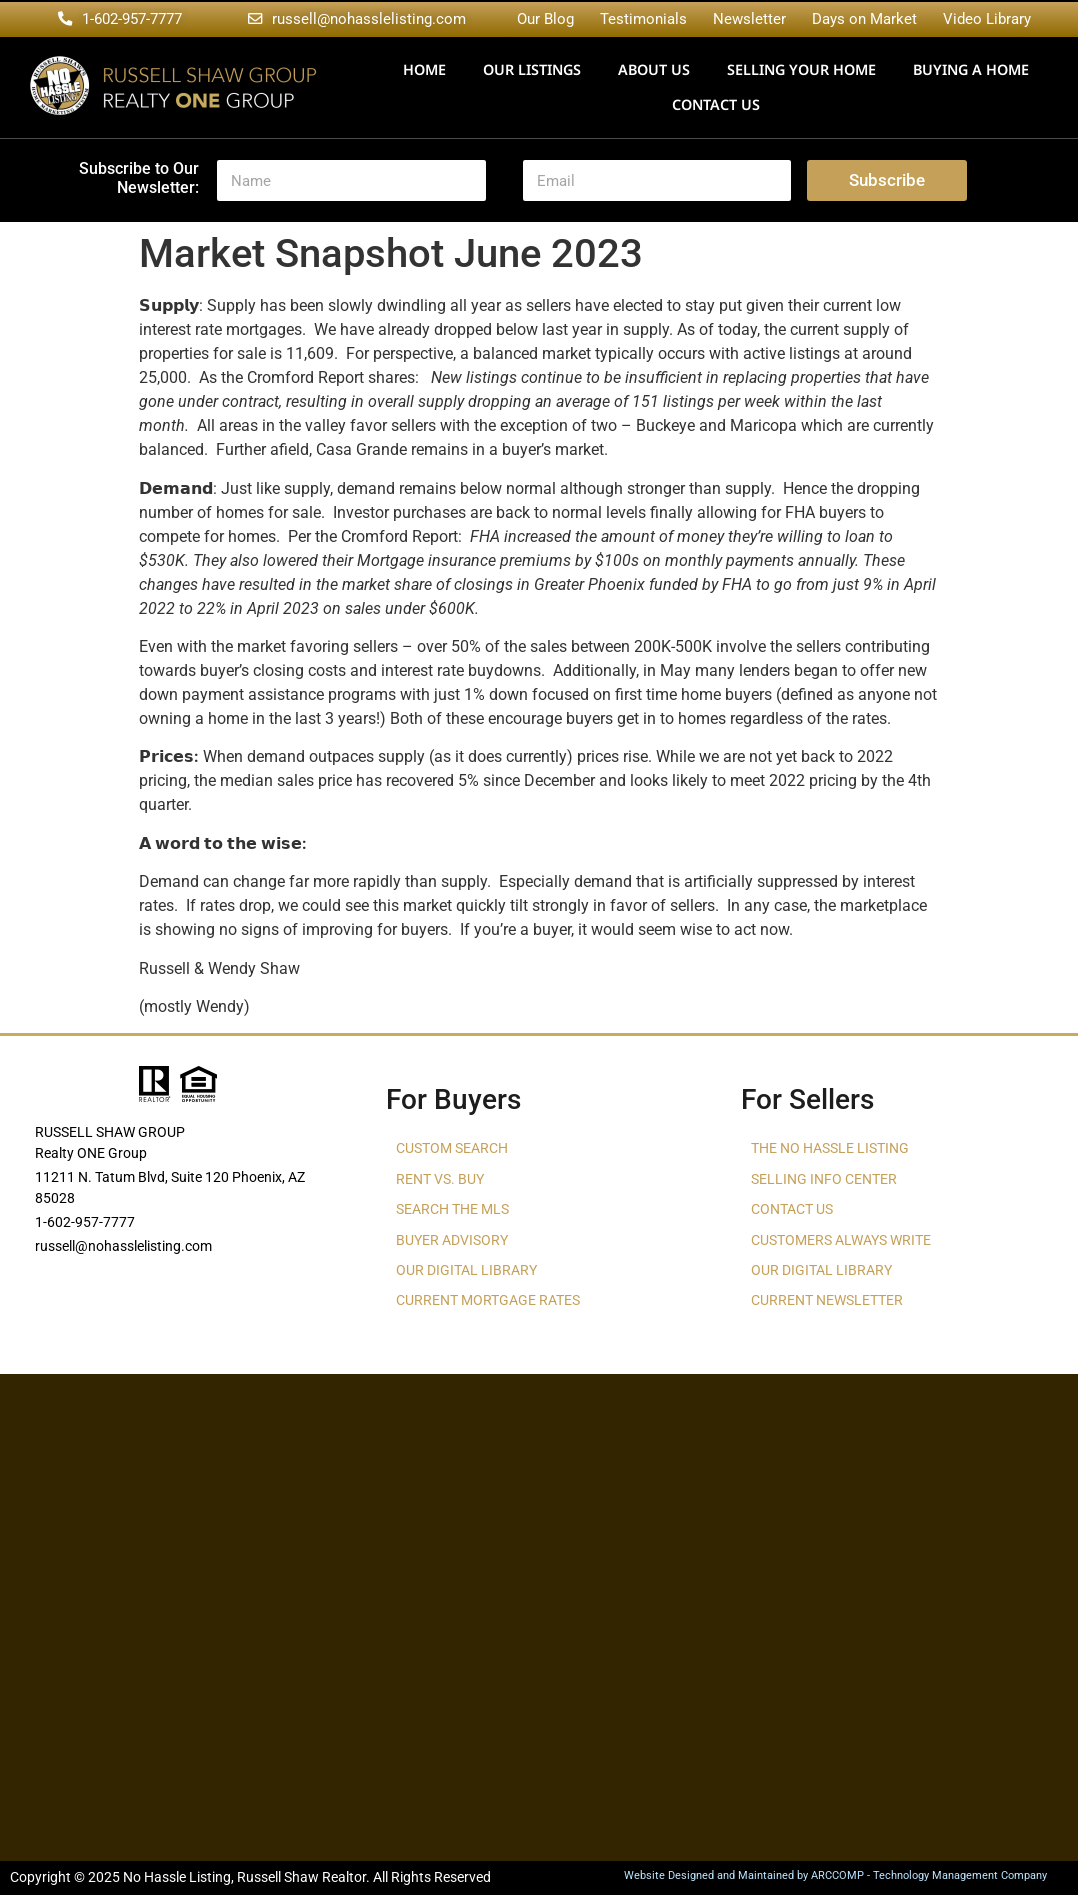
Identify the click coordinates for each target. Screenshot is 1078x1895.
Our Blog (545, 19)
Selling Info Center (824, 1179)
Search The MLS (452, 1209)
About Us (654, 69)
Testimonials (643, 19)
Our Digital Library (466, 1270)
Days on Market (864, 19)
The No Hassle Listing (830, 1148)
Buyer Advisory (452, 1240)
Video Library (987, 19)
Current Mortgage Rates (488, 1300)
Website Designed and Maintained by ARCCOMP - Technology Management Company (835, 1875)
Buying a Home (971, 69)
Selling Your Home (801, 69)
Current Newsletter (827, 1300)
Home (424, 69)
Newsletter (749, 19)
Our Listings (532, 69)
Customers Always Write (841, 1240)
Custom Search (452, 1148)
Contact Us (716, 104)
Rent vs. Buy (440, 1179)
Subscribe (887, 180)
